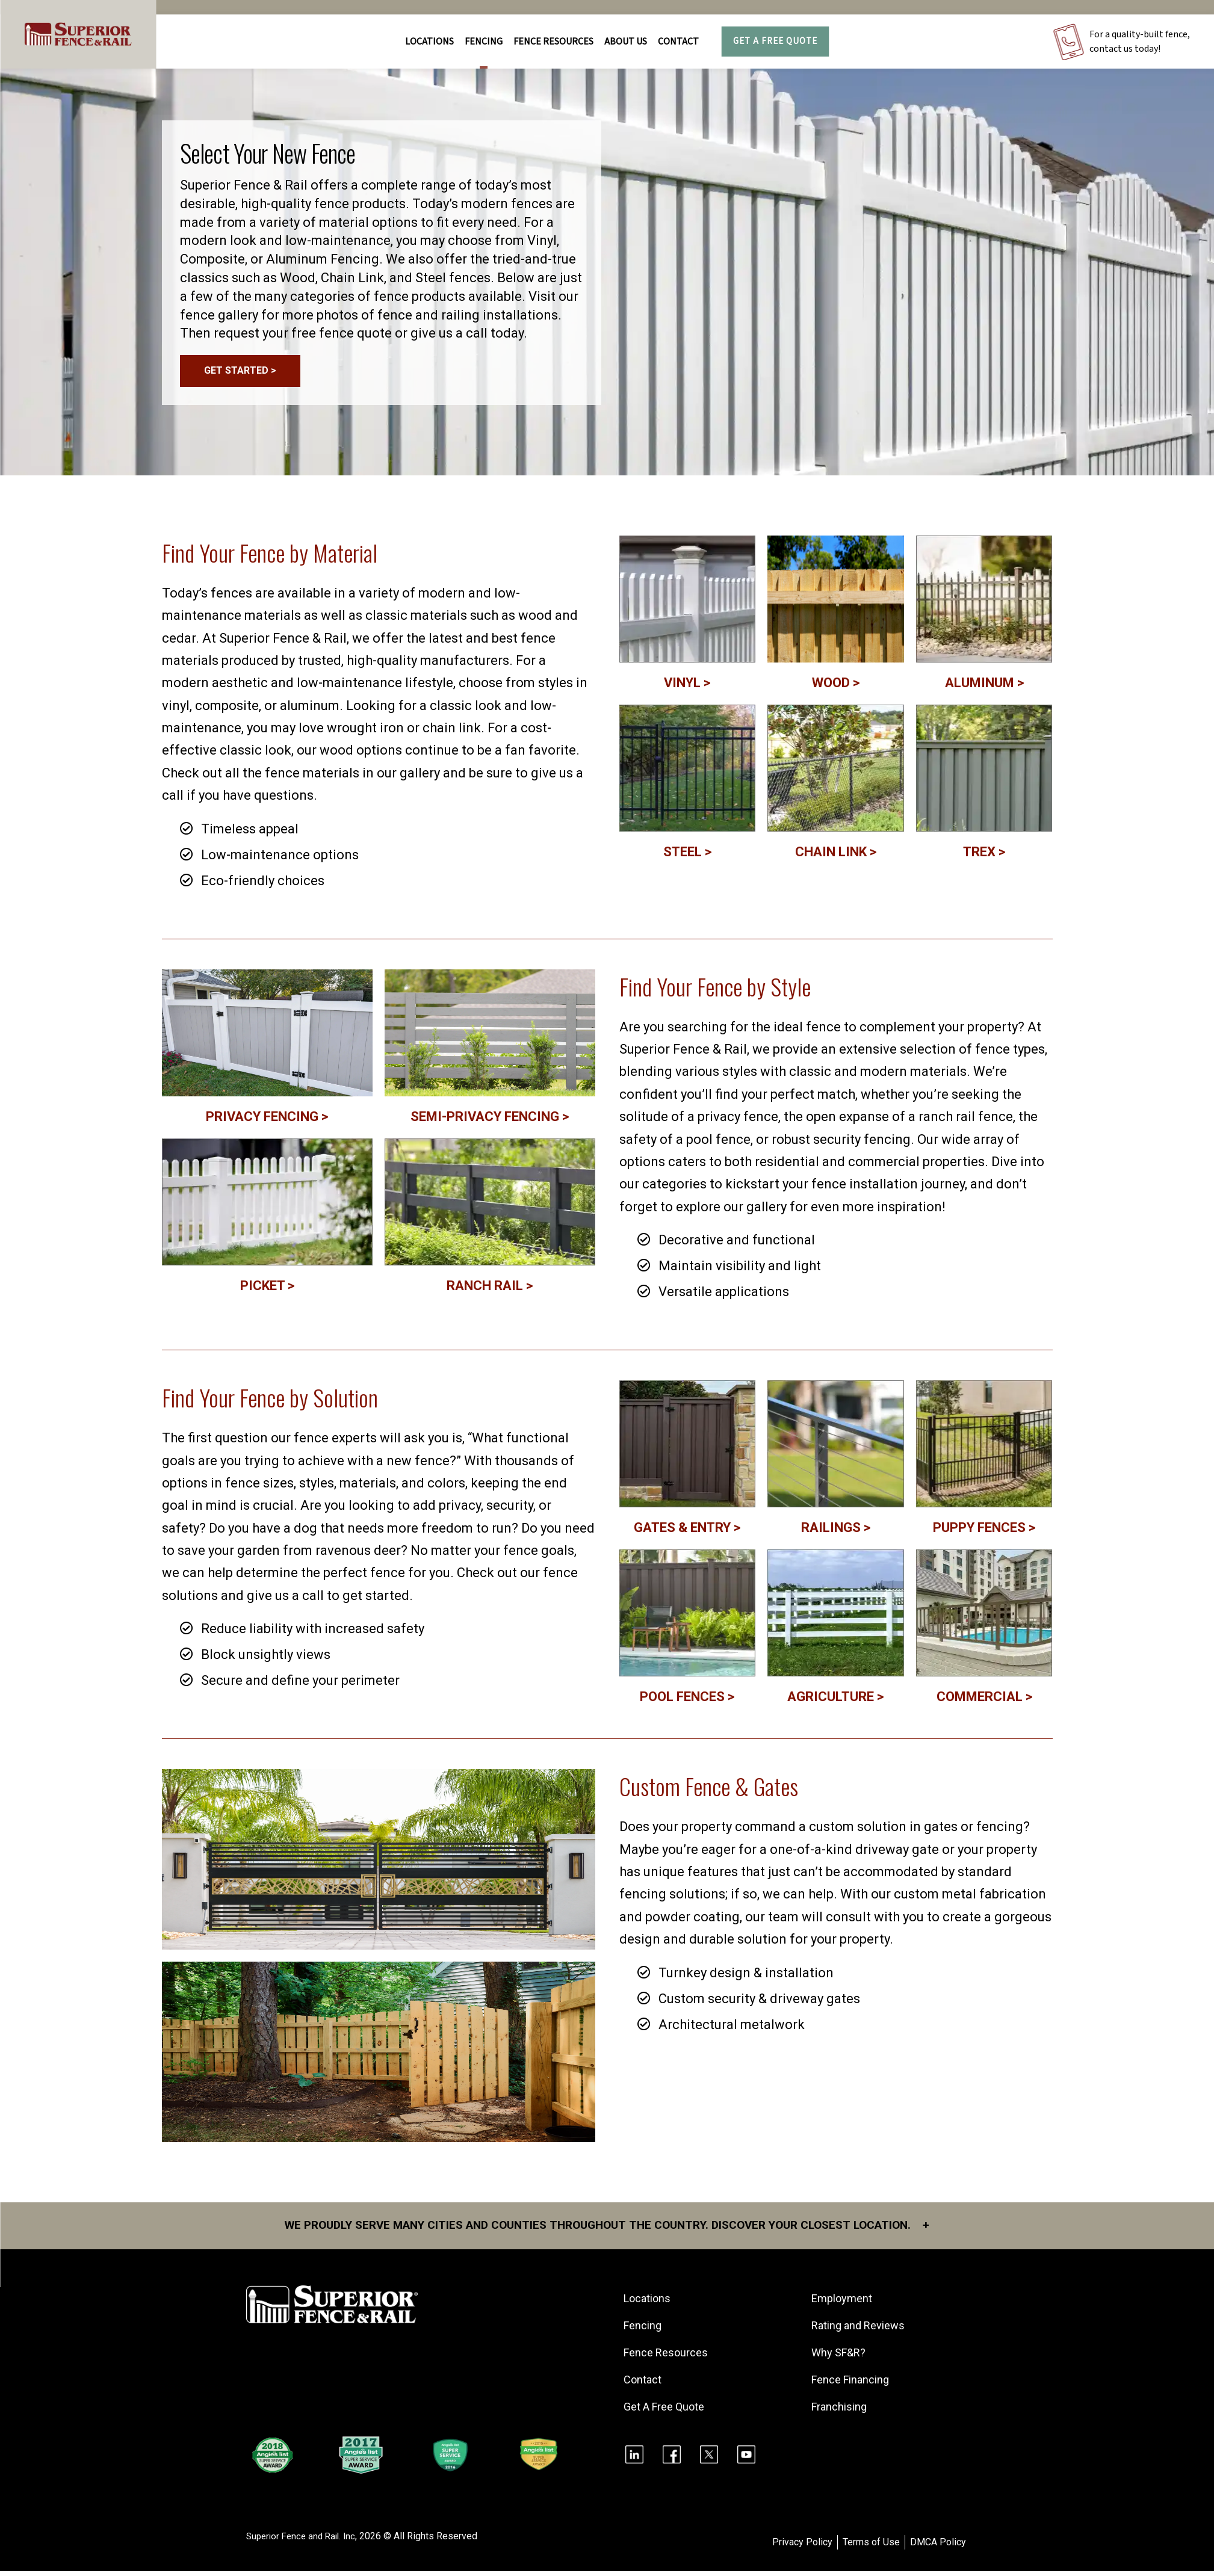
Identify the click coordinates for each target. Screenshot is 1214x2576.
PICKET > (267, 1289)
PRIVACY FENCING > (267, 1120)
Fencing (644, 2330)
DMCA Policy (938, 2547)
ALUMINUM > (984, 686)
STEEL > (687, 855)
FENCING (484, 41)
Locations (429, 41)
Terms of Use (871, 2547)
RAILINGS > (835, 1532)
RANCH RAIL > (490, 1289)
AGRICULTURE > (835, 1701)
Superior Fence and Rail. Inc (304, 2541)
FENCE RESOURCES (553, 41)
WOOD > (835, 686)
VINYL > (687, 686)
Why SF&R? (840, 2358)
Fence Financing (852, 2385)
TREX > (984, 855)
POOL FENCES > (687, 1701)
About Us (625, 41)
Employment (843, 2303)
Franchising (841, 2412)
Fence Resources (667, 2358)
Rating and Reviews (859, 2330)
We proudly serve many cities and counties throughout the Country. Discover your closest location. (607, 2231)
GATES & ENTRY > (687, 1532)
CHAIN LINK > (835, 855)
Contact (678, 41)
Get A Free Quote (775, 41)
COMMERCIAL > (984, 1701)
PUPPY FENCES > (984, 1532)
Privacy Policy (802, 2547)
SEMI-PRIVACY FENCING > (489, 1120)
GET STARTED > (240, 372)
